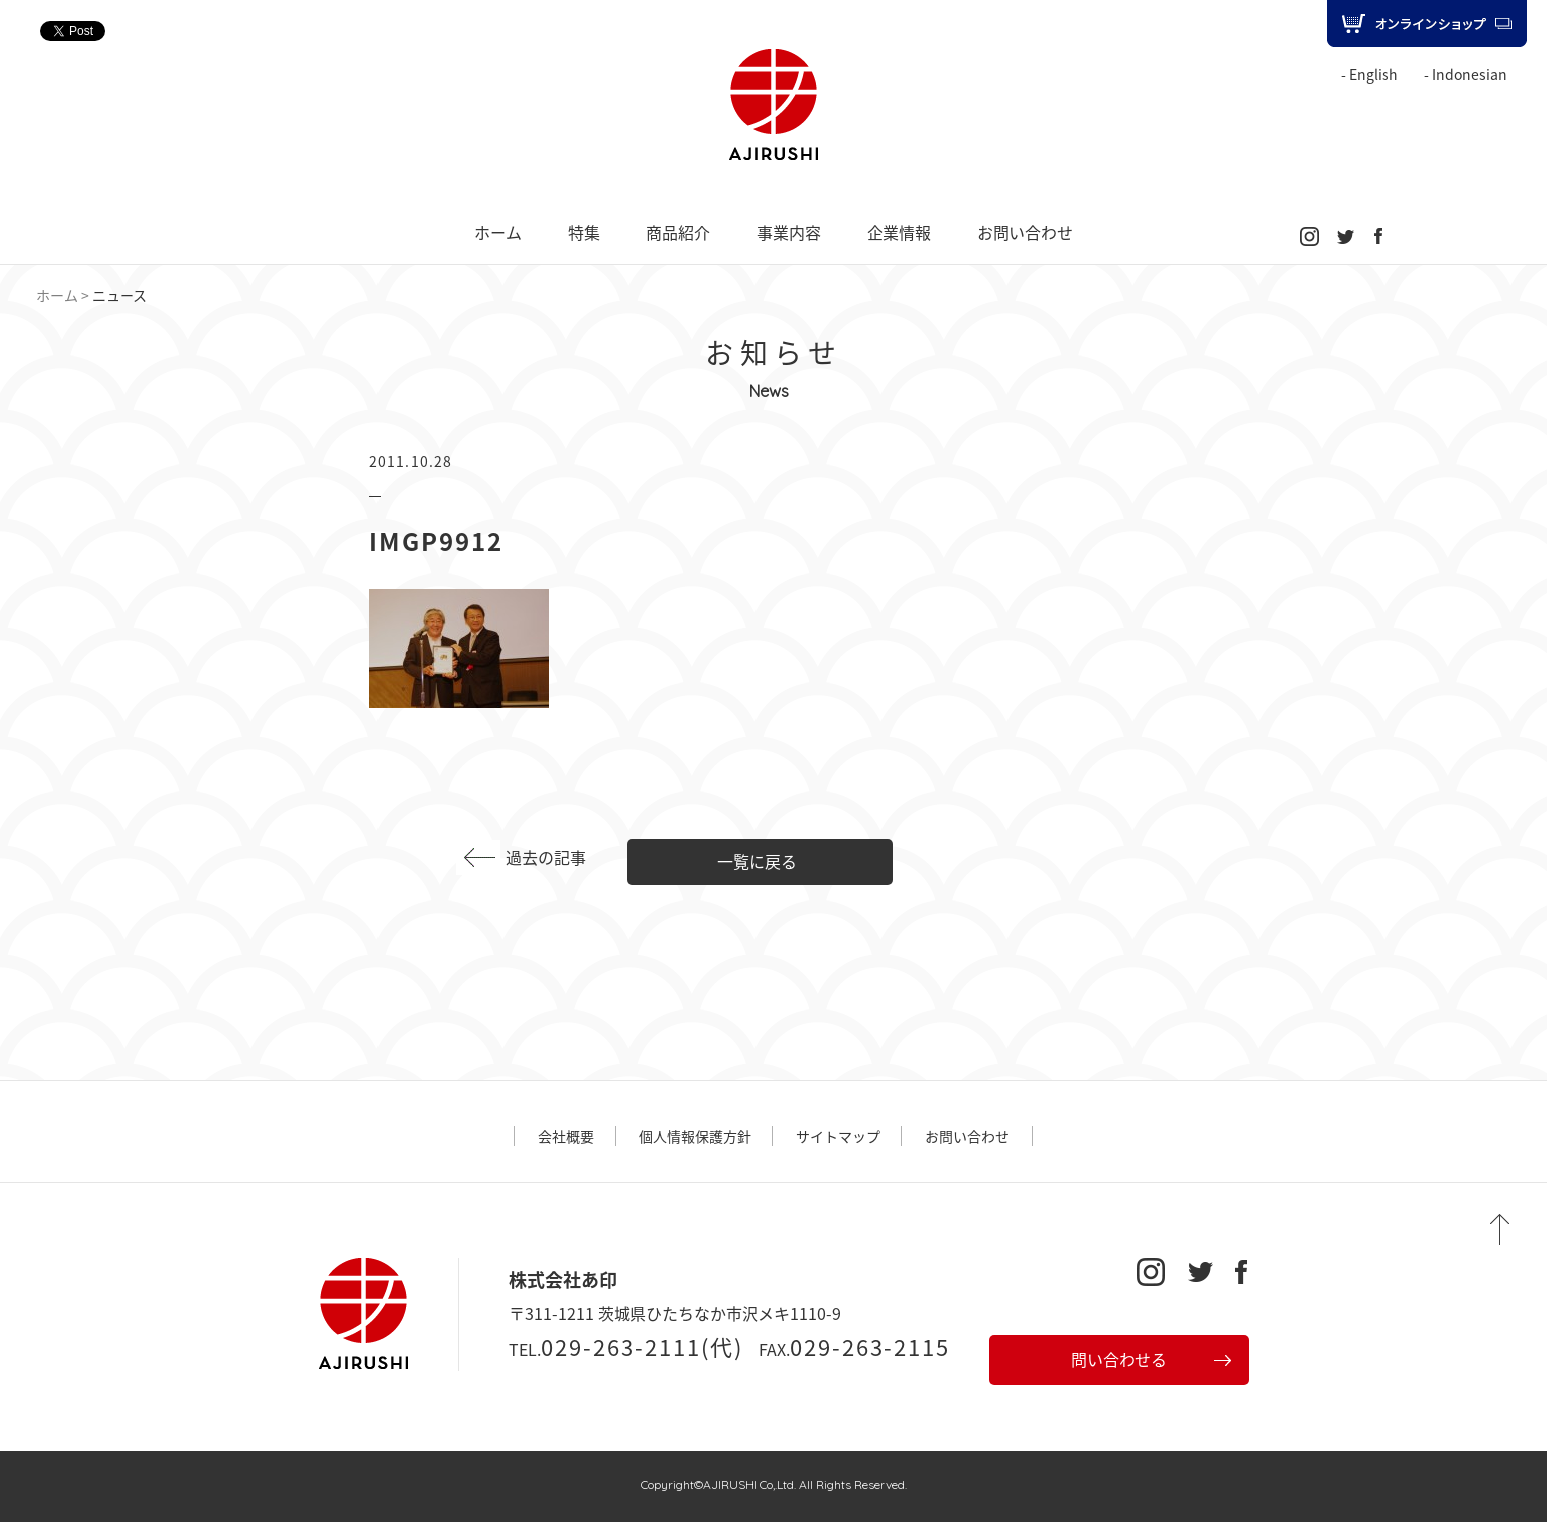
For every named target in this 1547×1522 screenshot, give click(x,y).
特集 (584, 232)
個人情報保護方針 (695, 1136)
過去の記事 (546, 857)
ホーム (498, 232)
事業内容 (789, 232)
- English (1369, 74)
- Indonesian (1465, 74)
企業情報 (899, 232)
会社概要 (566, 1136)
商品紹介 (678, 232)
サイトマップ (838, 1136)
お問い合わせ (1025, 232)
